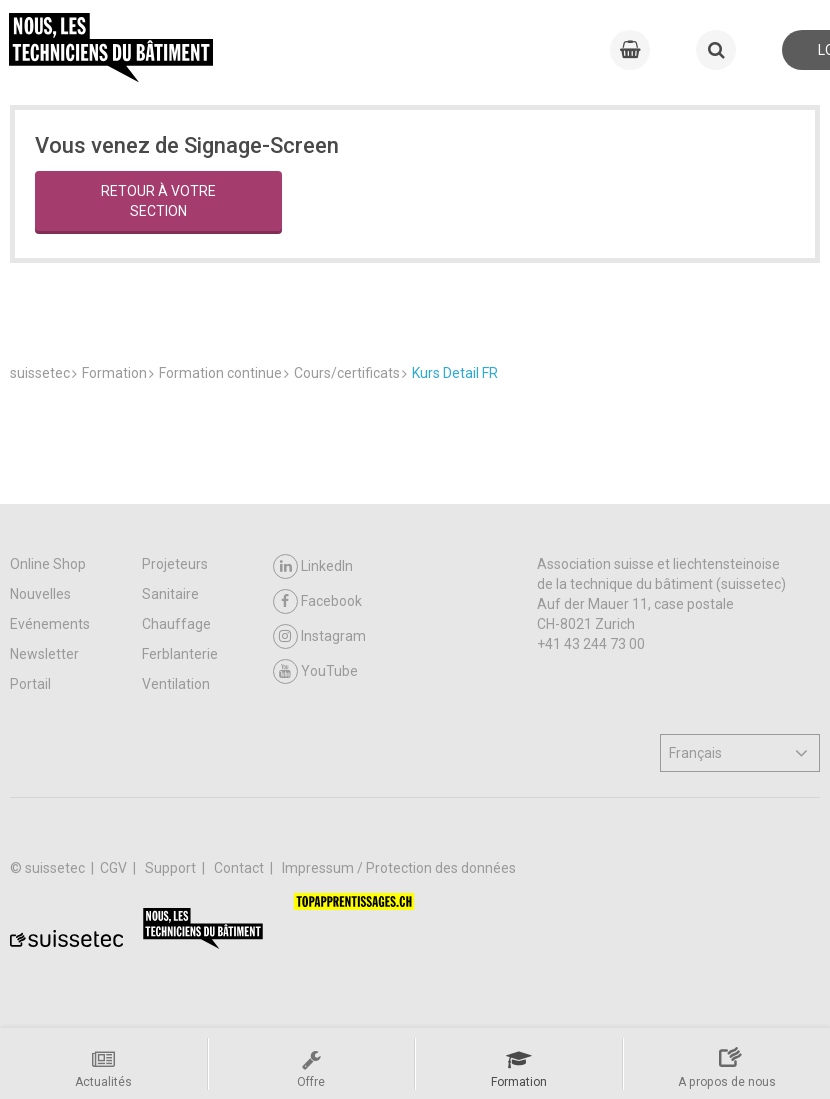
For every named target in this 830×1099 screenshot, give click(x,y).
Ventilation (176, 684)
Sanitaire (170, 594)
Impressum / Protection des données (399, 868)
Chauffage (176, 624)
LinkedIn (313, 566)
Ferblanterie (180, 654)
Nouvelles (40, 594)
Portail (30, 684)
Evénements (50, 624)
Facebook (317, 601)
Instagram (319, 636)
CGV (115, 868)
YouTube (315, 671)
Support (172, 868)
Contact (240, 868)
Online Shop (48, 564)
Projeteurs (175, 564)
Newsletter (44, 654)
